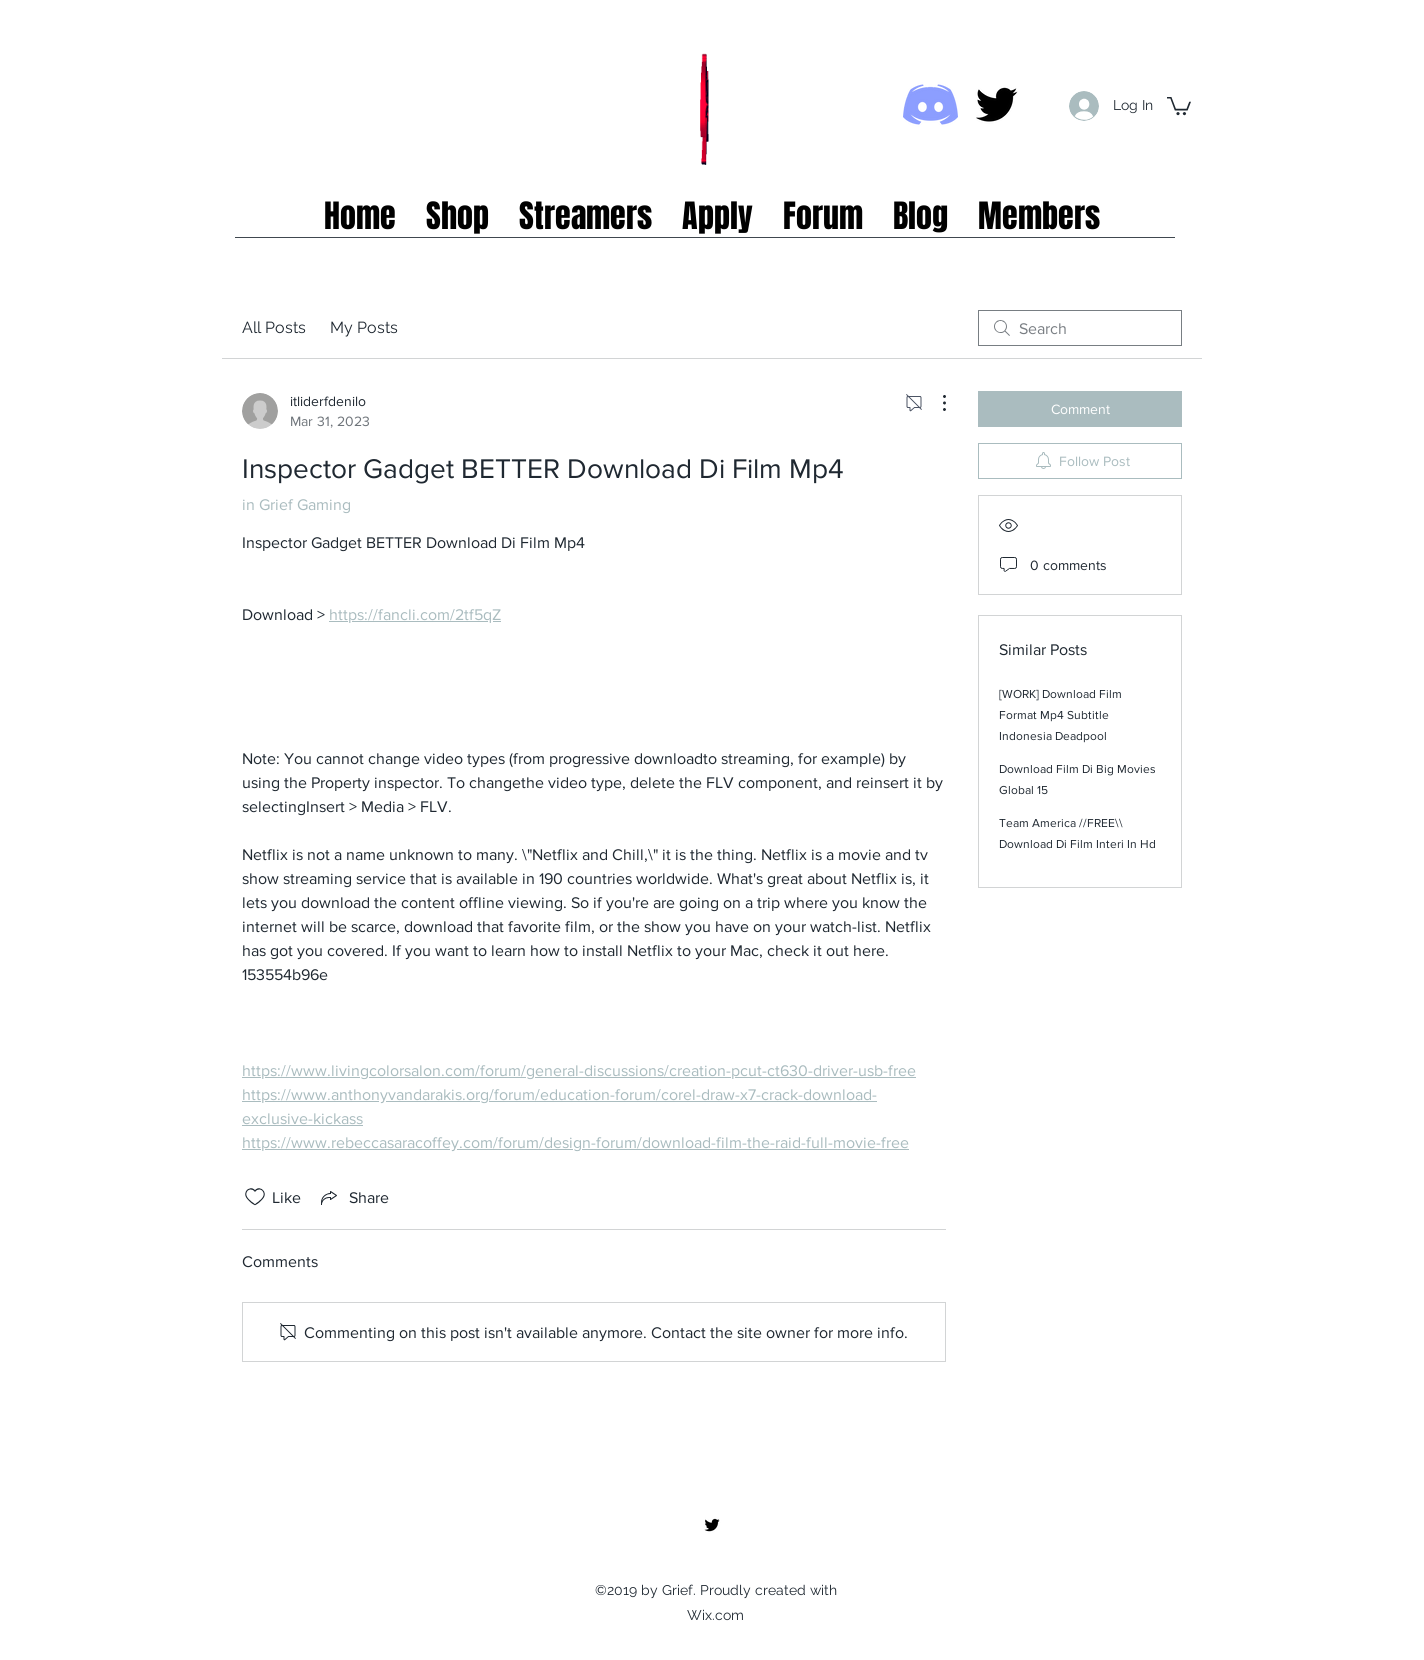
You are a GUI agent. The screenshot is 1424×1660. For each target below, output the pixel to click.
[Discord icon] (930, 104)
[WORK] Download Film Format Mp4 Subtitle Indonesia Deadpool (1060, 715)
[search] (1080, 328)
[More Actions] (934, 403)
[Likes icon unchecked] (255, 1197)
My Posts (364, 327)
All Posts (274, 327)
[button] (1179, 105)
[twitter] (996, 104)
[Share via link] (353, 1197)
